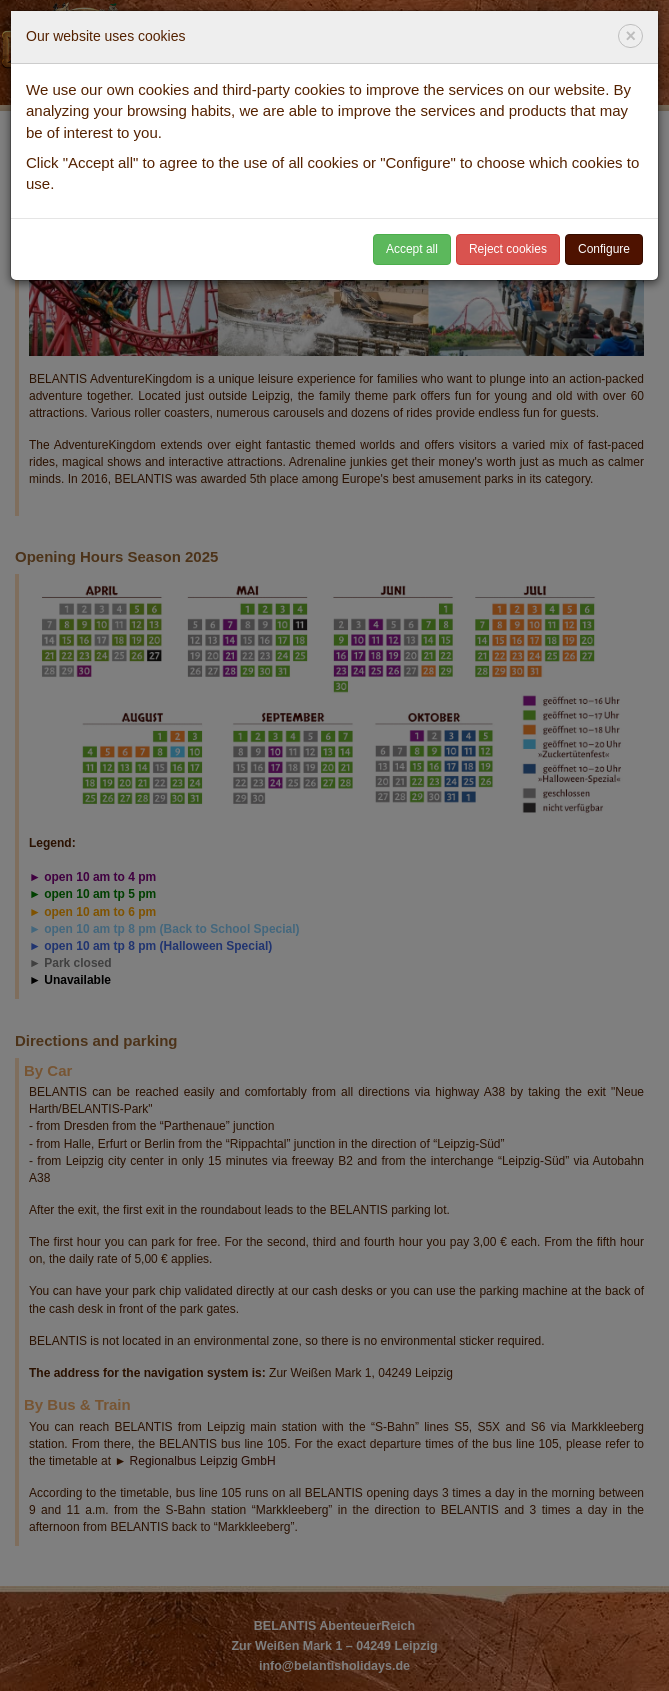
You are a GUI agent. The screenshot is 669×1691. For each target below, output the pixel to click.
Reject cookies (508, 249)
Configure (604, 249)
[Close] (630, 36)
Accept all (412, 249)
